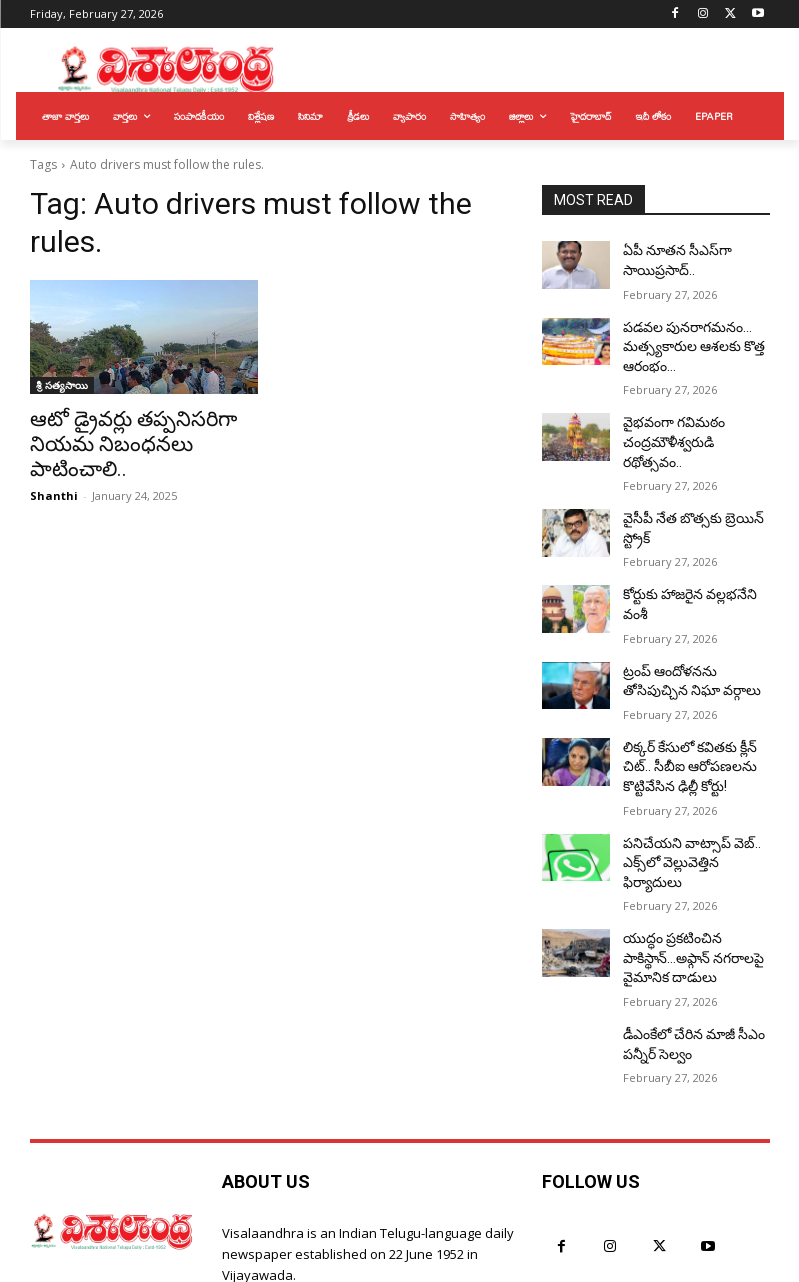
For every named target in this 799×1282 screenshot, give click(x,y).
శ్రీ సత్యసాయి (62, 385)
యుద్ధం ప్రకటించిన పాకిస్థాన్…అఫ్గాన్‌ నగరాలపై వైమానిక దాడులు (689, 859)
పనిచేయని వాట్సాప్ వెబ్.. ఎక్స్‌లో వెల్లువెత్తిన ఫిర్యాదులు (691, 780)
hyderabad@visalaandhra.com (386, 1208)
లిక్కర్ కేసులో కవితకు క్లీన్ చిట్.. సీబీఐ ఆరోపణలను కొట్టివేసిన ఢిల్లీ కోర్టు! (694, 701)
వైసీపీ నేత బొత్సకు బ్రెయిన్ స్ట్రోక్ (695, 478)
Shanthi (54, 464)
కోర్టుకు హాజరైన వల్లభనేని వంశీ (693, 546)
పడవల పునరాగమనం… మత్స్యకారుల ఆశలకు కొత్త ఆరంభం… (684, 337)
